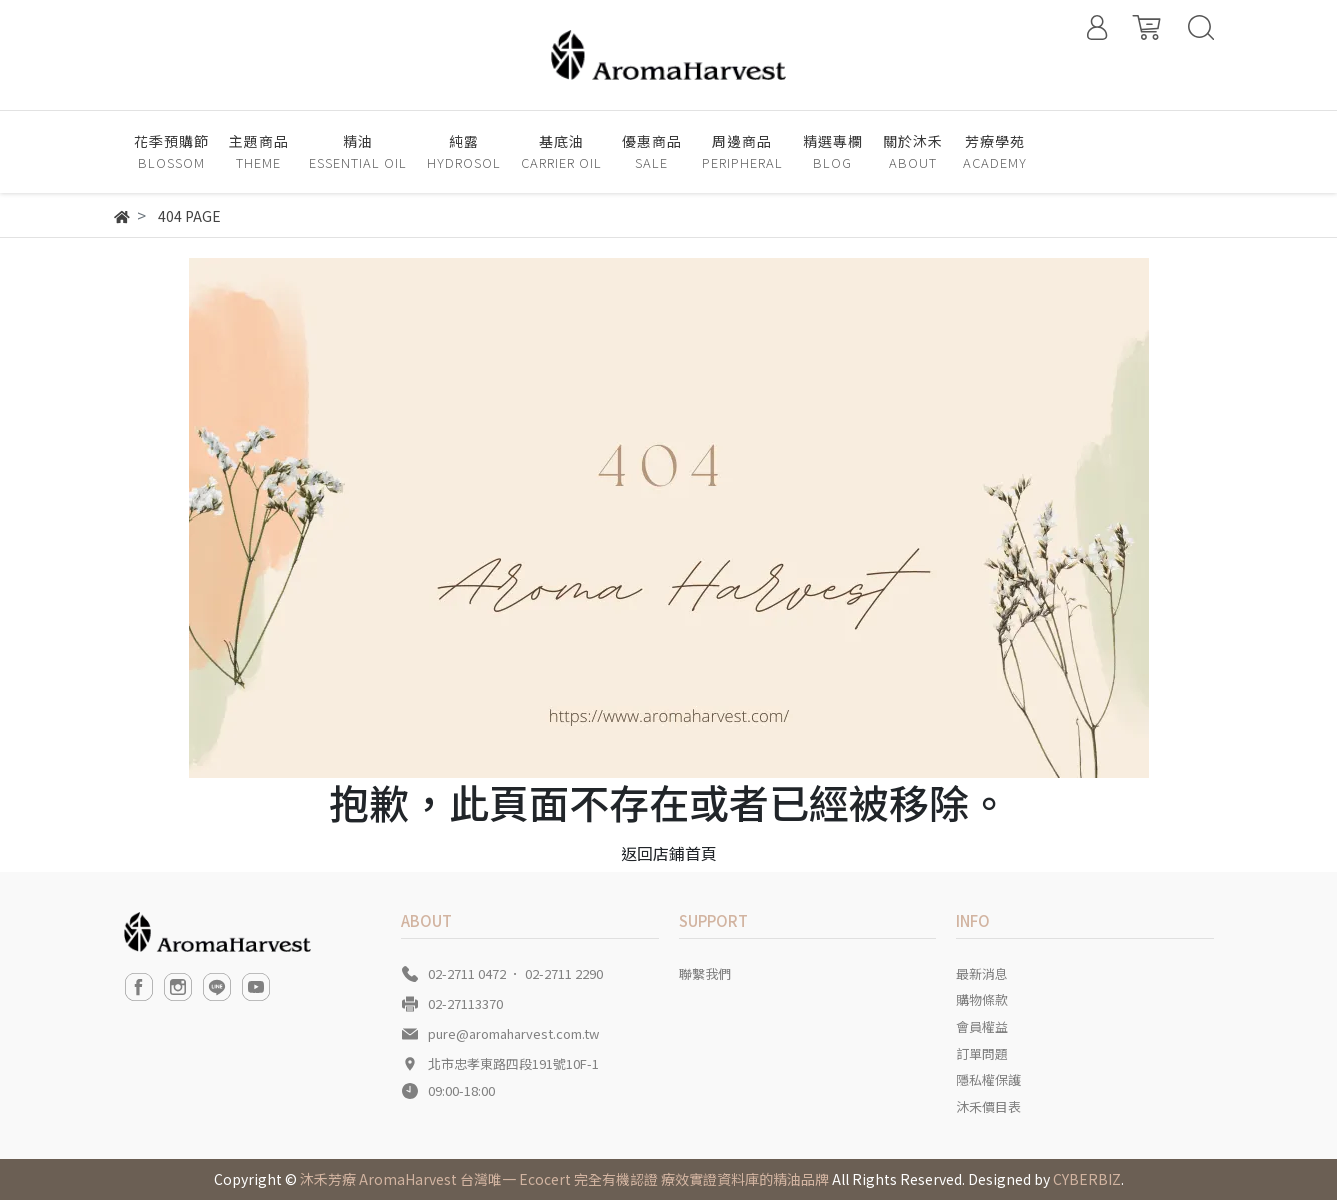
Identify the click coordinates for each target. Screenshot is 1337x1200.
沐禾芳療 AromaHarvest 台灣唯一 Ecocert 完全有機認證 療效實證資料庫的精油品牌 (564, 1179)
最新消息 (982, 973)
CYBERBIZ (1087, 1179)
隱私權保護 (988, 1079)
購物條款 (982, 999)
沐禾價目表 (988, 1106)
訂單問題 (982, 1053)
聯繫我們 (705, 973)
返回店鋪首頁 (669, 853)
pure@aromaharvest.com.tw (513, 1033)
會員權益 (982, 1026)
